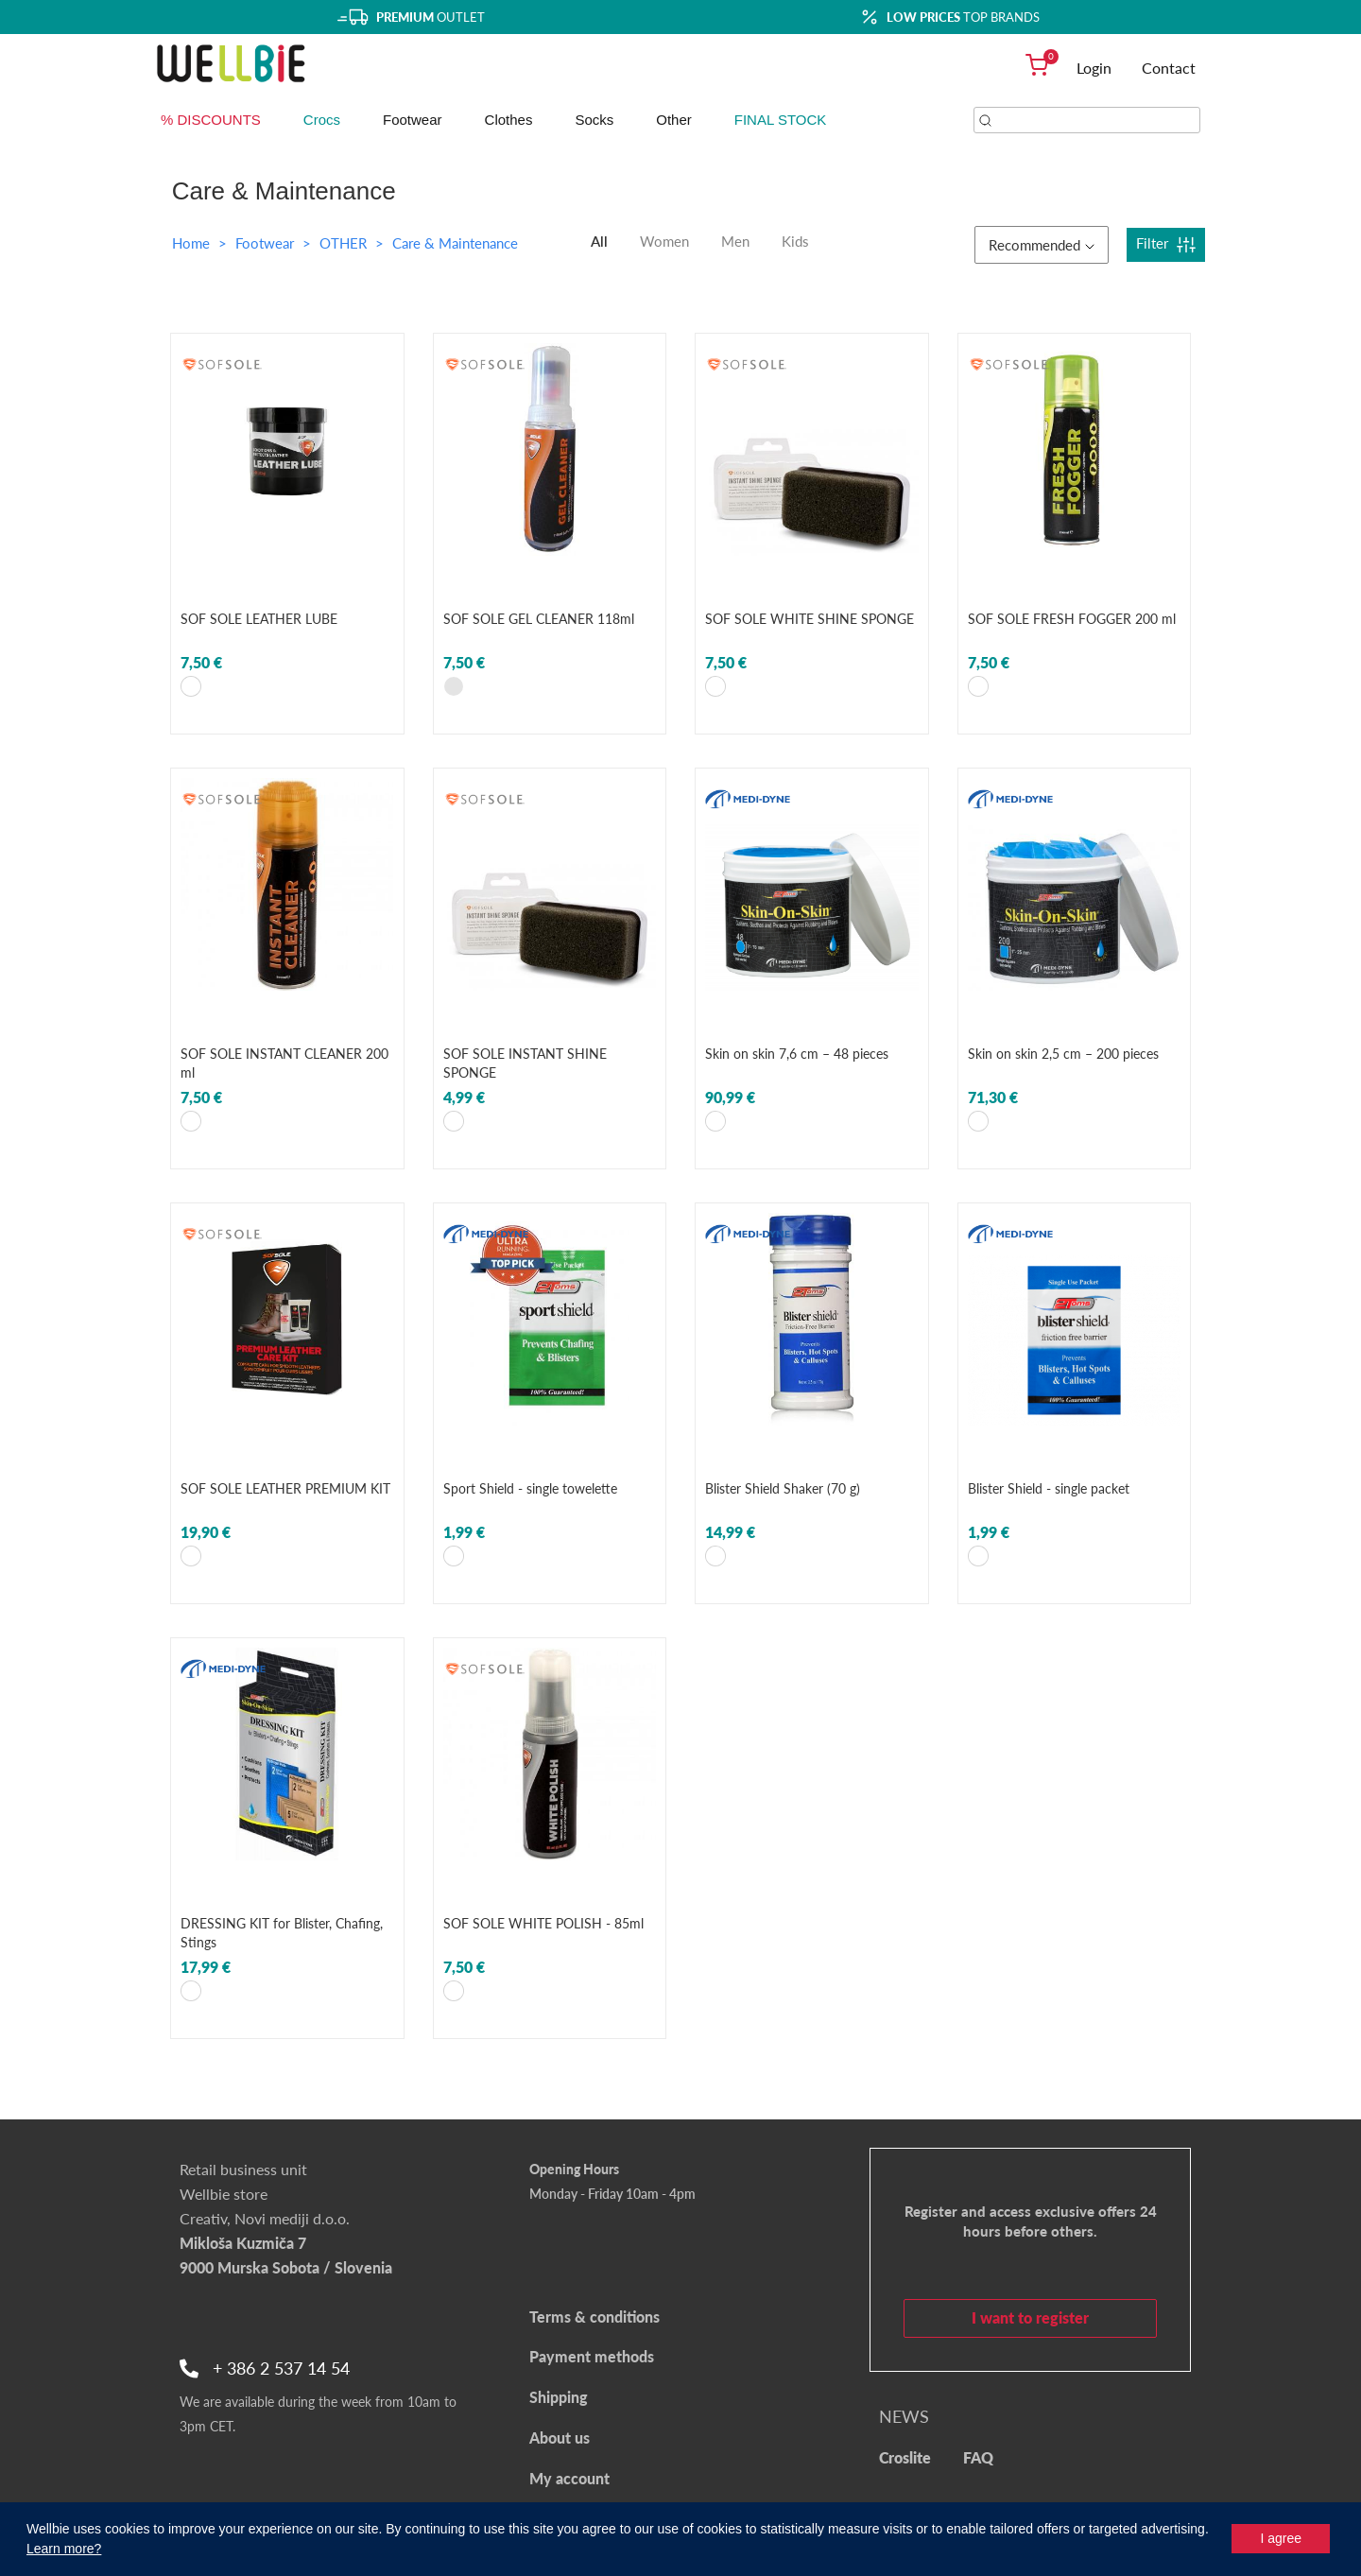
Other (674, 120)
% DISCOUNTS (211, 120)
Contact (1169, 68)
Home (191, 242)
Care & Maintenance (455, 242)
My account (569, 2478)
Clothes (509, 120)
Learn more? (63, 2548)
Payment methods (591, 2356)
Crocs (321, 120)
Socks (594, 120)
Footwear (412, 120)
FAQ (978, 2457)
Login (1094, 68)
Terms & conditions (594, 2316)
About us (559, 2437)
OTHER (344, 242)
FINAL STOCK (780, 120)
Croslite (905, 2457)
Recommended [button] (1041, 244)
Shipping (558, 2397)
